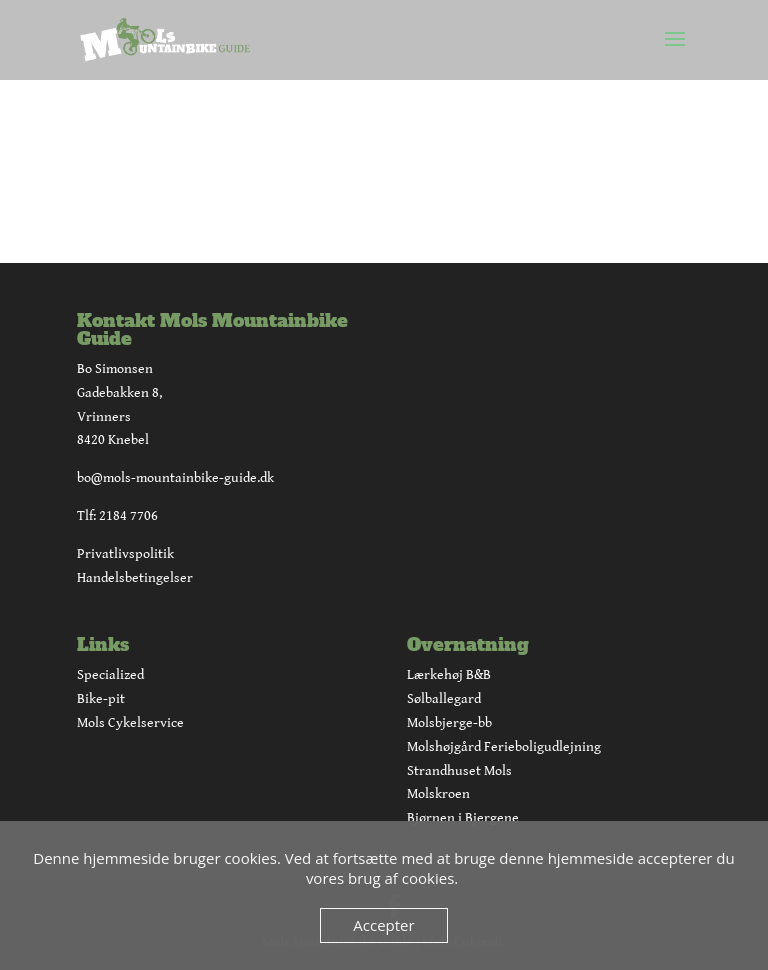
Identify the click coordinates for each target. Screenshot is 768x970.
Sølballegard (444, 699)
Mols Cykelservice (130, 723)
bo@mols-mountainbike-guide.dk (175, 478)
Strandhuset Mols (459, 771)
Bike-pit (101, 699)
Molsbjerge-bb (449, 723)
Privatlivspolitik (125, 554)
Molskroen (438, 794)
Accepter (383, 925)
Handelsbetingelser (135, 578)
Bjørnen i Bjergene (463, 818)
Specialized (110, 675)
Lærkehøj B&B (449, 675)
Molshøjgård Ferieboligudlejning (504, 747)
